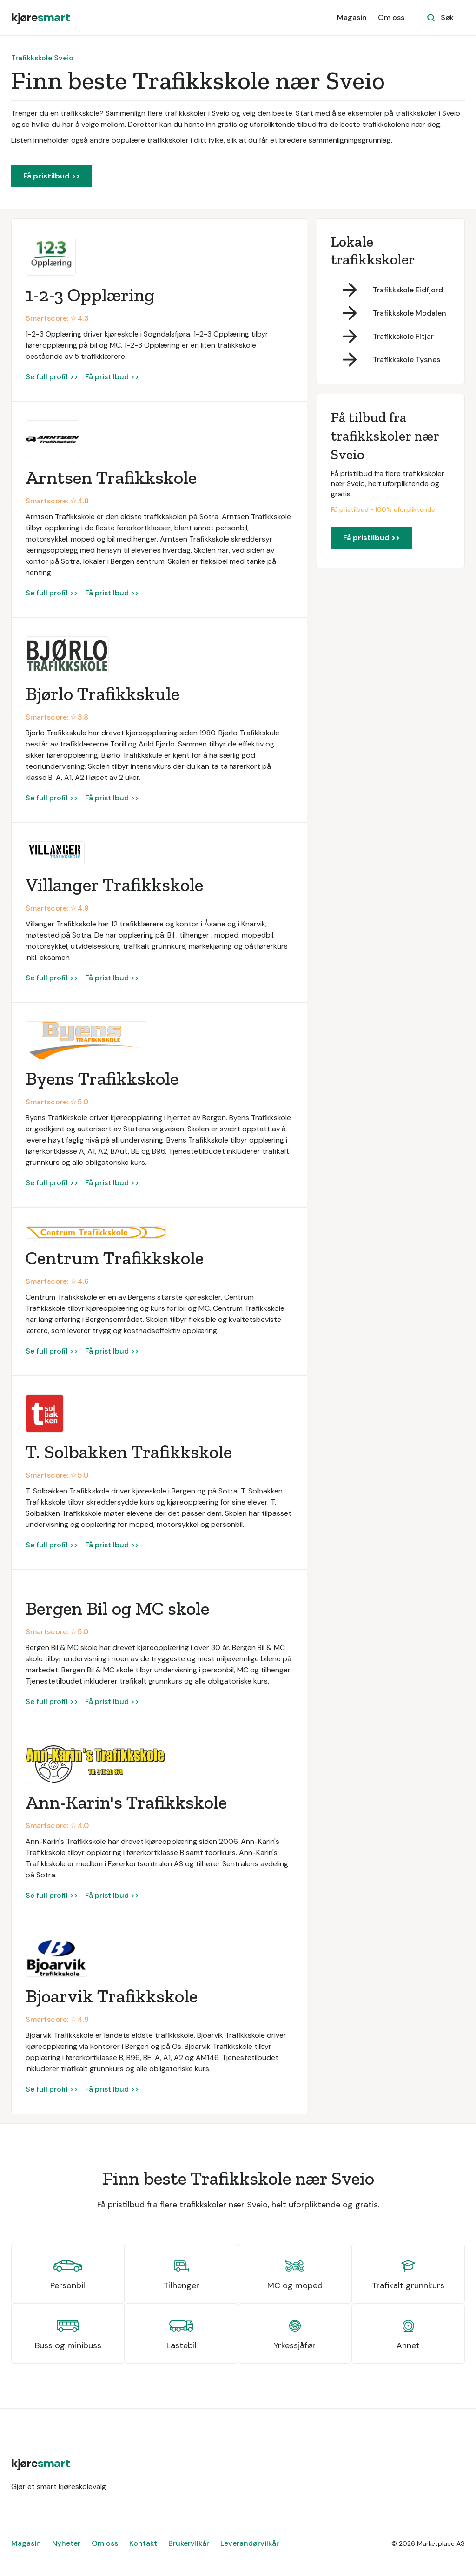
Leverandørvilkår (249, 2543)
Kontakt (143, 2543)
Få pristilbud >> (51, 176)
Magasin (352, 17)
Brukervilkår (188, 2543)
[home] (40, 17)
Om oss (391, 17)
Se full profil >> (52, 377)
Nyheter (66, 2543)
